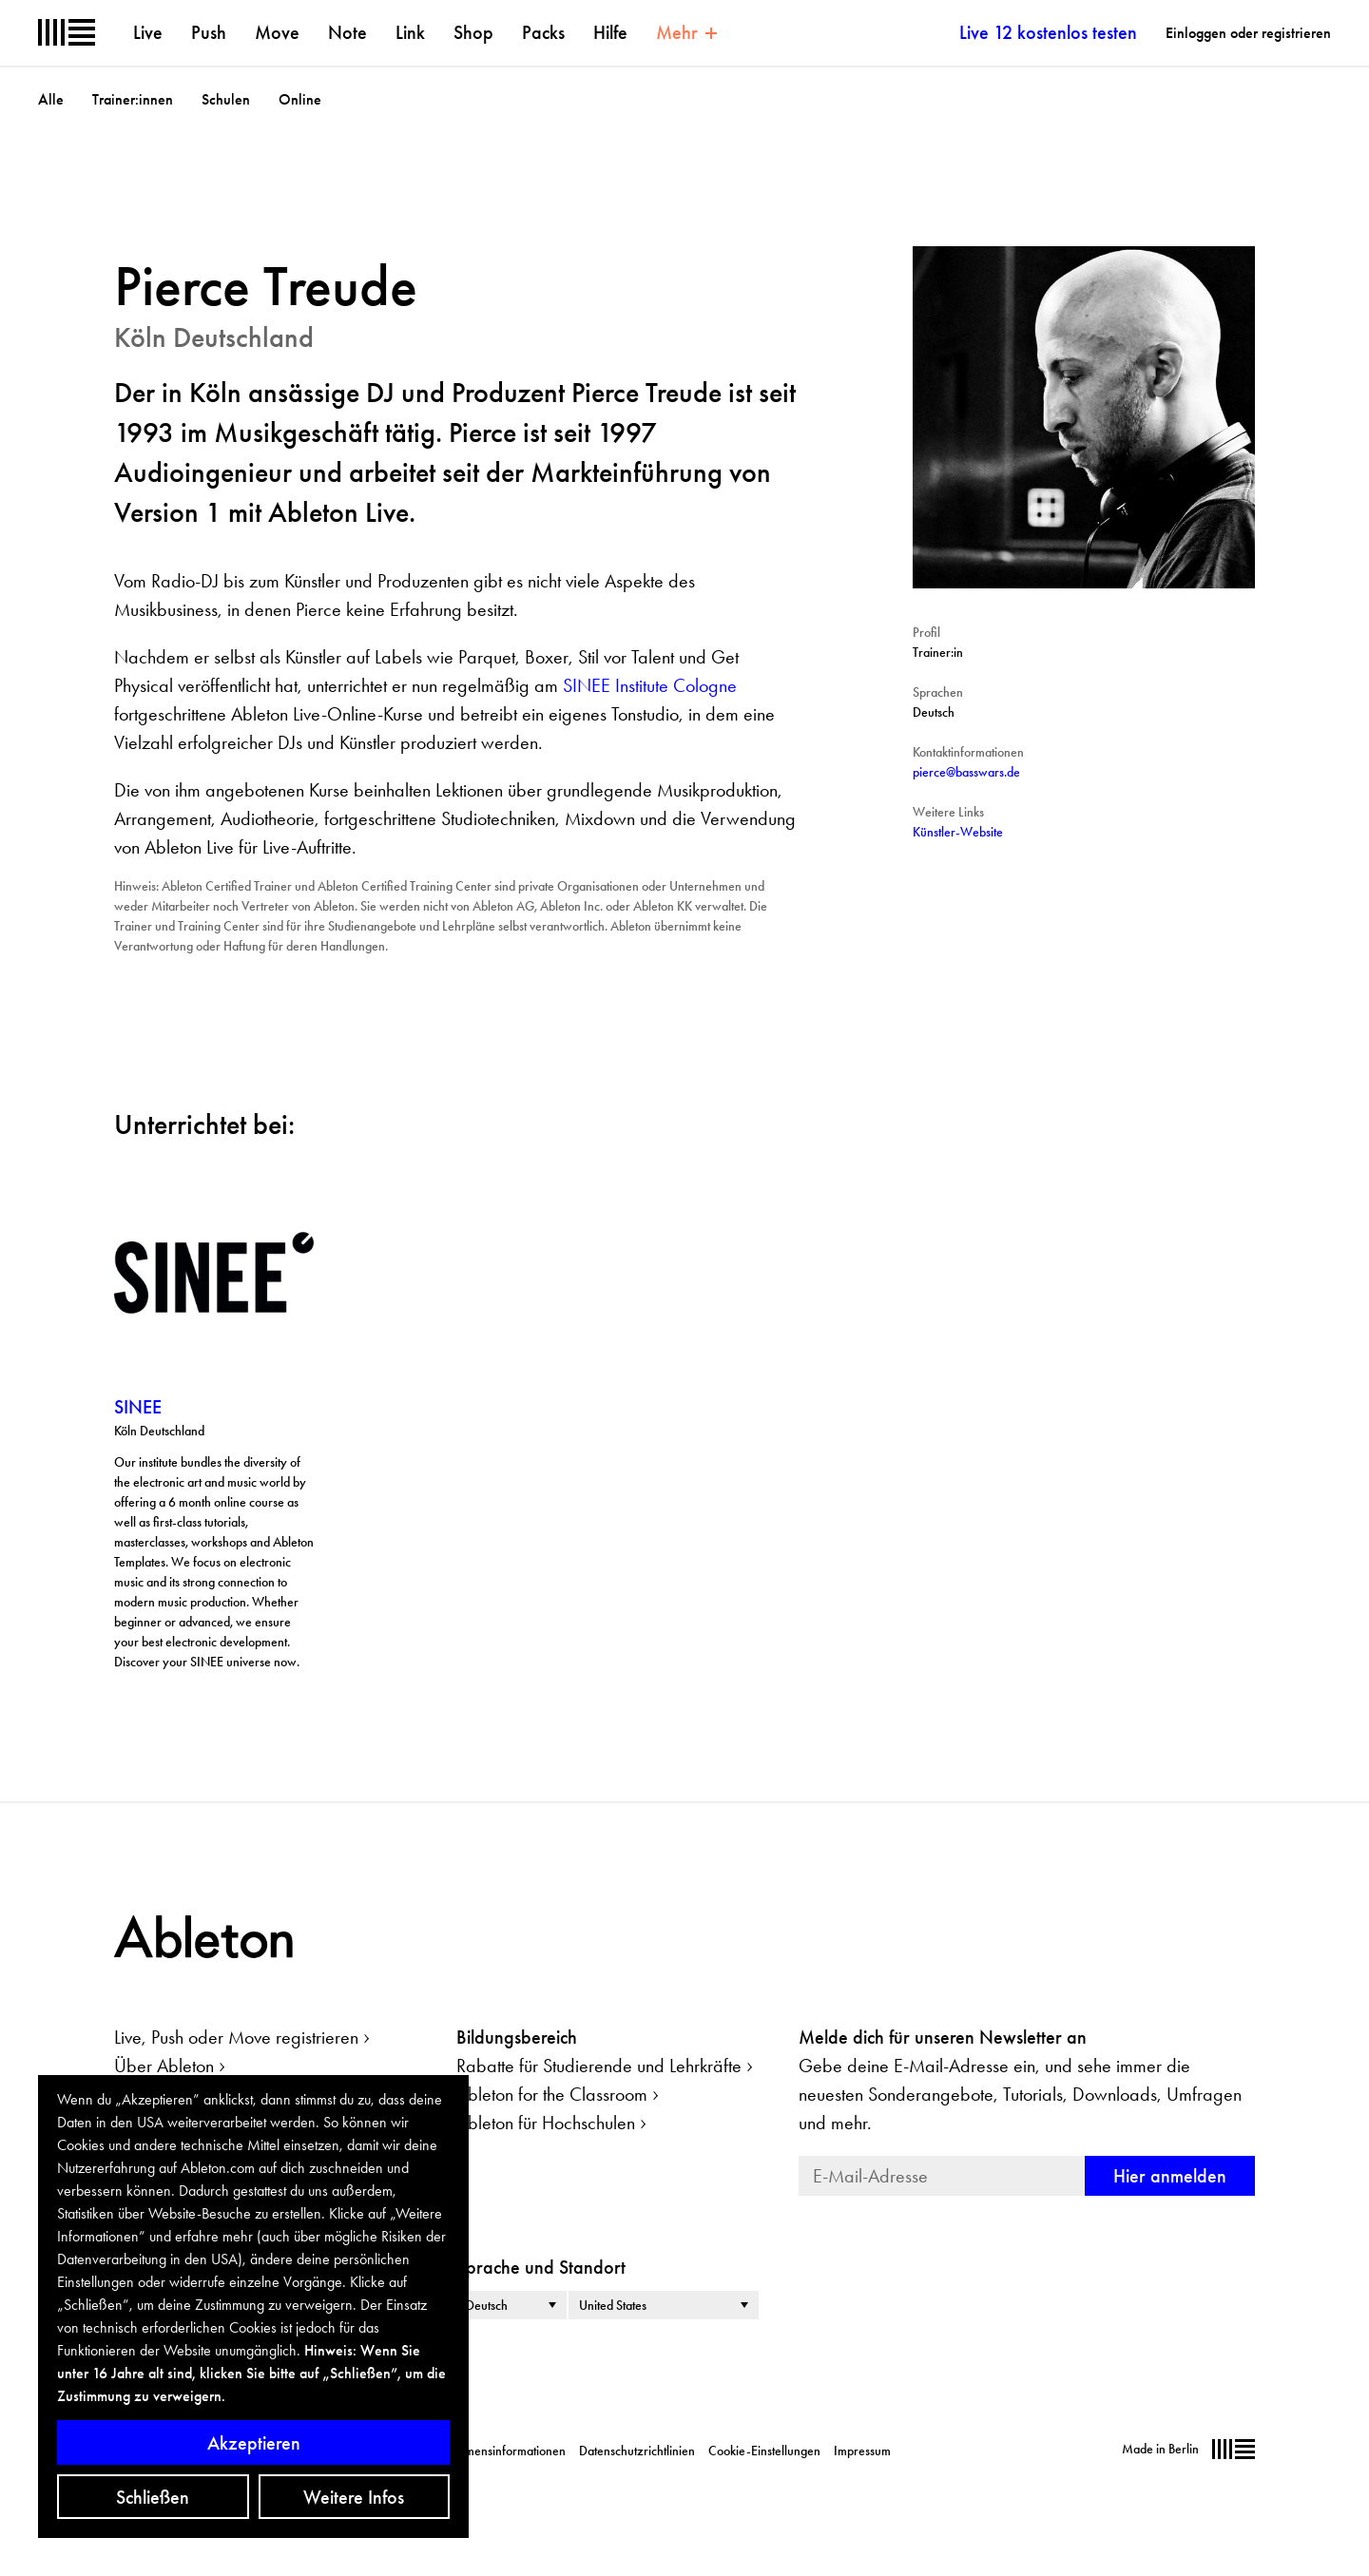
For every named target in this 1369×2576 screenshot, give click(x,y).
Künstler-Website (958, 831)
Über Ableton (164, 2065)
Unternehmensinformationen (490, 2450)
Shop (473, 32)
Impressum (862, 2450)
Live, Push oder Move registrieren (236, 2037)
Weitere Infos (353, 2497)
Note (347, 32)
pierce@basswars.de (966, 771)
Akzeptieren (253, 2443)
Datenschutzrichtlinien (637, 2450)
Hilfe (610, 32)
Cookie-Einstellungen (764, 2450)
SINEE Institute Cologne (650, 685)
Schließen (152, 2497)
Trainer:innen (132, 99)
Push (208, 32)
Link (410, 32)
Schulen (226, 99)
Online (300, 99)
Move (277, 32)
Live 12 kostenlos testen (1048, 32)
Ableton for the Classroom (551, 2094)
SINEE (138, 1406)
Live (148, 32)
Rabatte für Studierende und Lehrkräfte (599, 2065)
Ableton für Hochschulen (545, 2122)
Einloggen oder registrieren (1248, 33)
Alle (51, 99)
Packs (543, 32)
